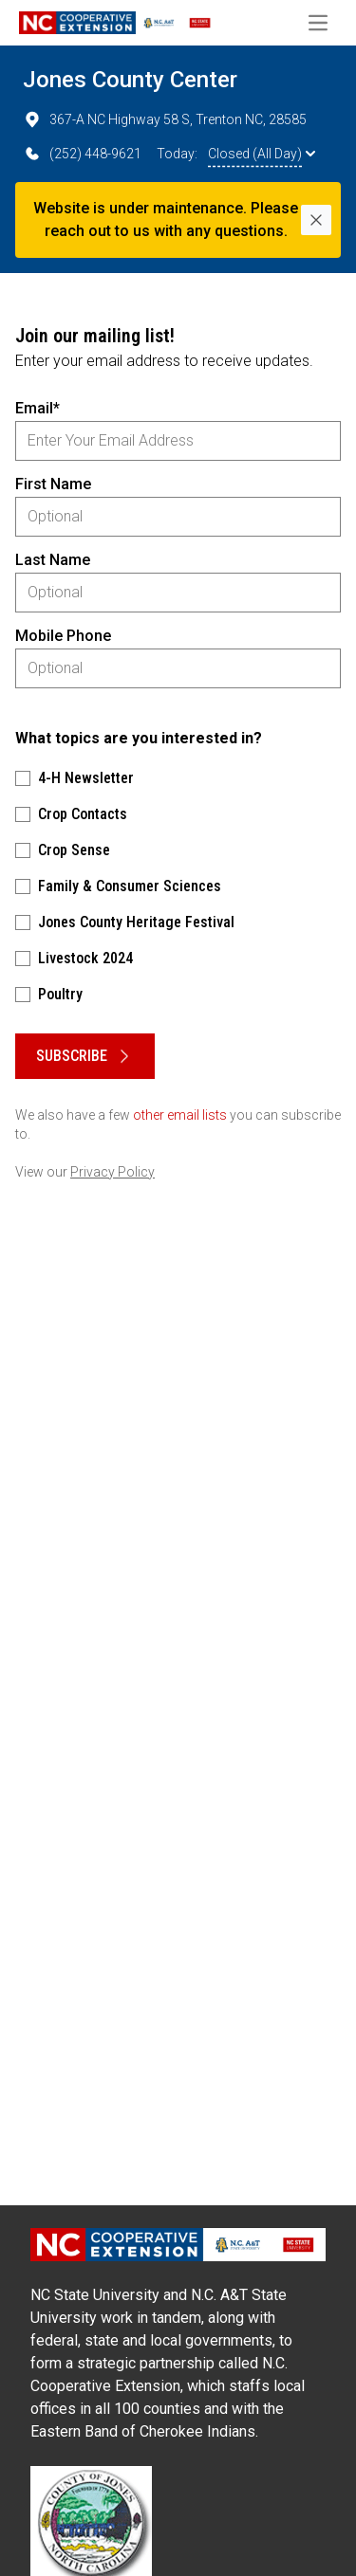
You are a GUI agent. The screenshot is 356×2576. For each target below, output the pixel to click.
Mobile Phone (63, 636)
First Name (53, 484)
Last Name (52, 560)
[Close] (316, 220)
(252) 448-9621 (82, 153)
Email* (37, 408)
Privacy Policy (112, 1171)
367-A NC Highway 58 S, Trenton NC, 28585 (165, 119)
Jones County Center (130, 79)
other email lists (180, 1115)
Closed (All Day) (261, 153)
